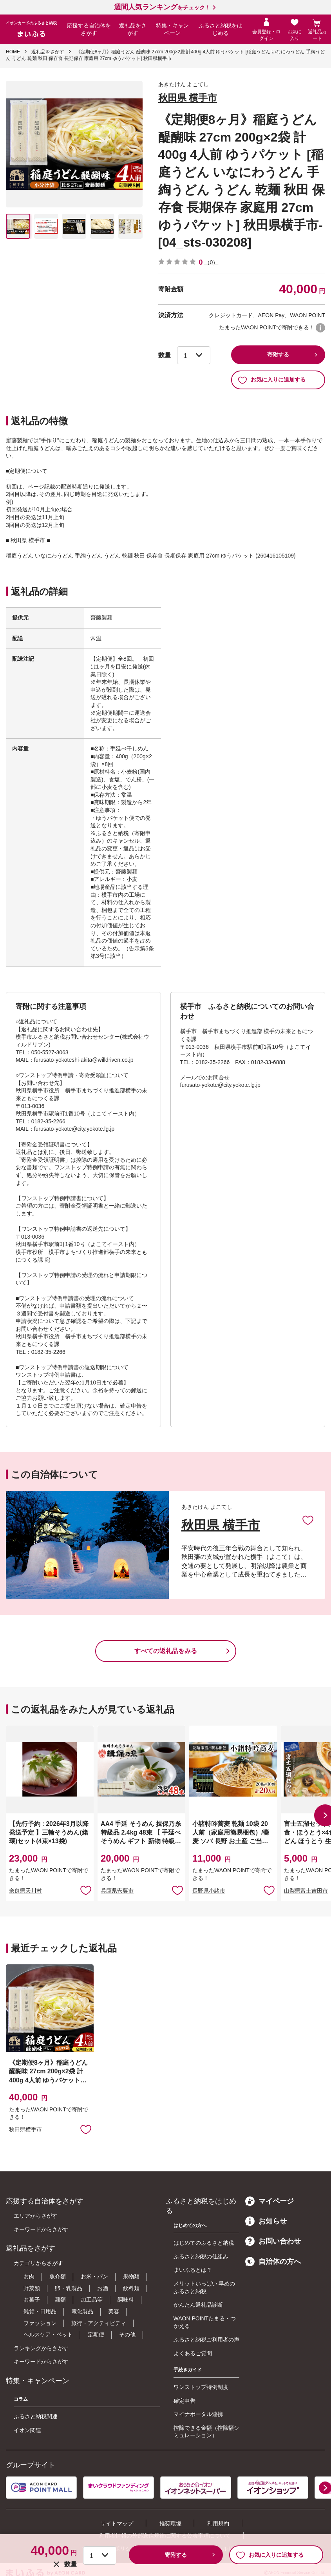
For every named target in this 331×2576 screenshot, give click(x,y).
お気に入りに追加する (272, 380)
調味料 (126, 2299)
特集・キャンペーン (172, 29)
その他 (127, 2334)
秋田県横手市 (25, 2129)
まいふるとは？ (193, 2270)
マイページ (269, 2201)
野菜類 (32, 2288)
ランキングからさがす (41, 2348)
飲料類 (131, 2288)
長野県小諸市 (208, 1890)
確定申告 (184, 2401)
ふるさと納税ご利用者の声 (206, 2339)
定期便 (96, 2334)
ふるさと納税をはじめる (220, 29)
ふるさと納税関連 (36, 2416)
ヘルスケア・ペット (48, 2334)
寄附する (278, 354)
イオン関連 (27, 2430)
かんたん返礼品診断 (198, 2305)
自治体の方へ (273, 2261)
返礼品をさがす (133, 29)
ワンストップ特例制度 (201, 2387)
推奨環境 (170, 2523)
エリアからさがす (36, 2216)
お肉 (29, 2276)
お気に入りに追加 (308, 1520)
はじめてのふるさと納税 (204, 2243)
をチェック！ (162, 7)
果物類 (131, 2276)
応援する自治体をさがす (89, 29)
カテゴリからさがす (38, 2263)
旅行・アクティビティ (98, 2323)
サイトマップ (116, 2523)
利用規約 (218, 2523)
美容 (113, 2311)
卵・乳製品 (68, 2288)
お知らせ (266, 2221)
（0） (211, 262)
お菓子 (32, 2299)
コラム (21, 2399)
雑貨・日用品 (40, 2311)
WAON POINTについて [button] (320, 327)
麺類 (60, 2299)
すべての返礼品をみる (165, 1651)
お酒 (102, 2288)
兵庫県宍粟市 (117, 1890)
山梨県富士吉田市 (306, 1890)
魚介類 (57, 2276)
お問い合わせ (273, 2241)
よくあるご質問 (193, 2353)
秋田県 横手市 (187, 98)
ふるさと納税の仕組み (201, 2256)
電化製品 (82, 2311)
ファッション (40, 2323)
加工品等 (92, 2299)
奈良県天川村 (25, 1890)
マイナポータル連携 (198, 2414)
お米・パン (94, 2276)
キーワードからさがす (41, 2229)
